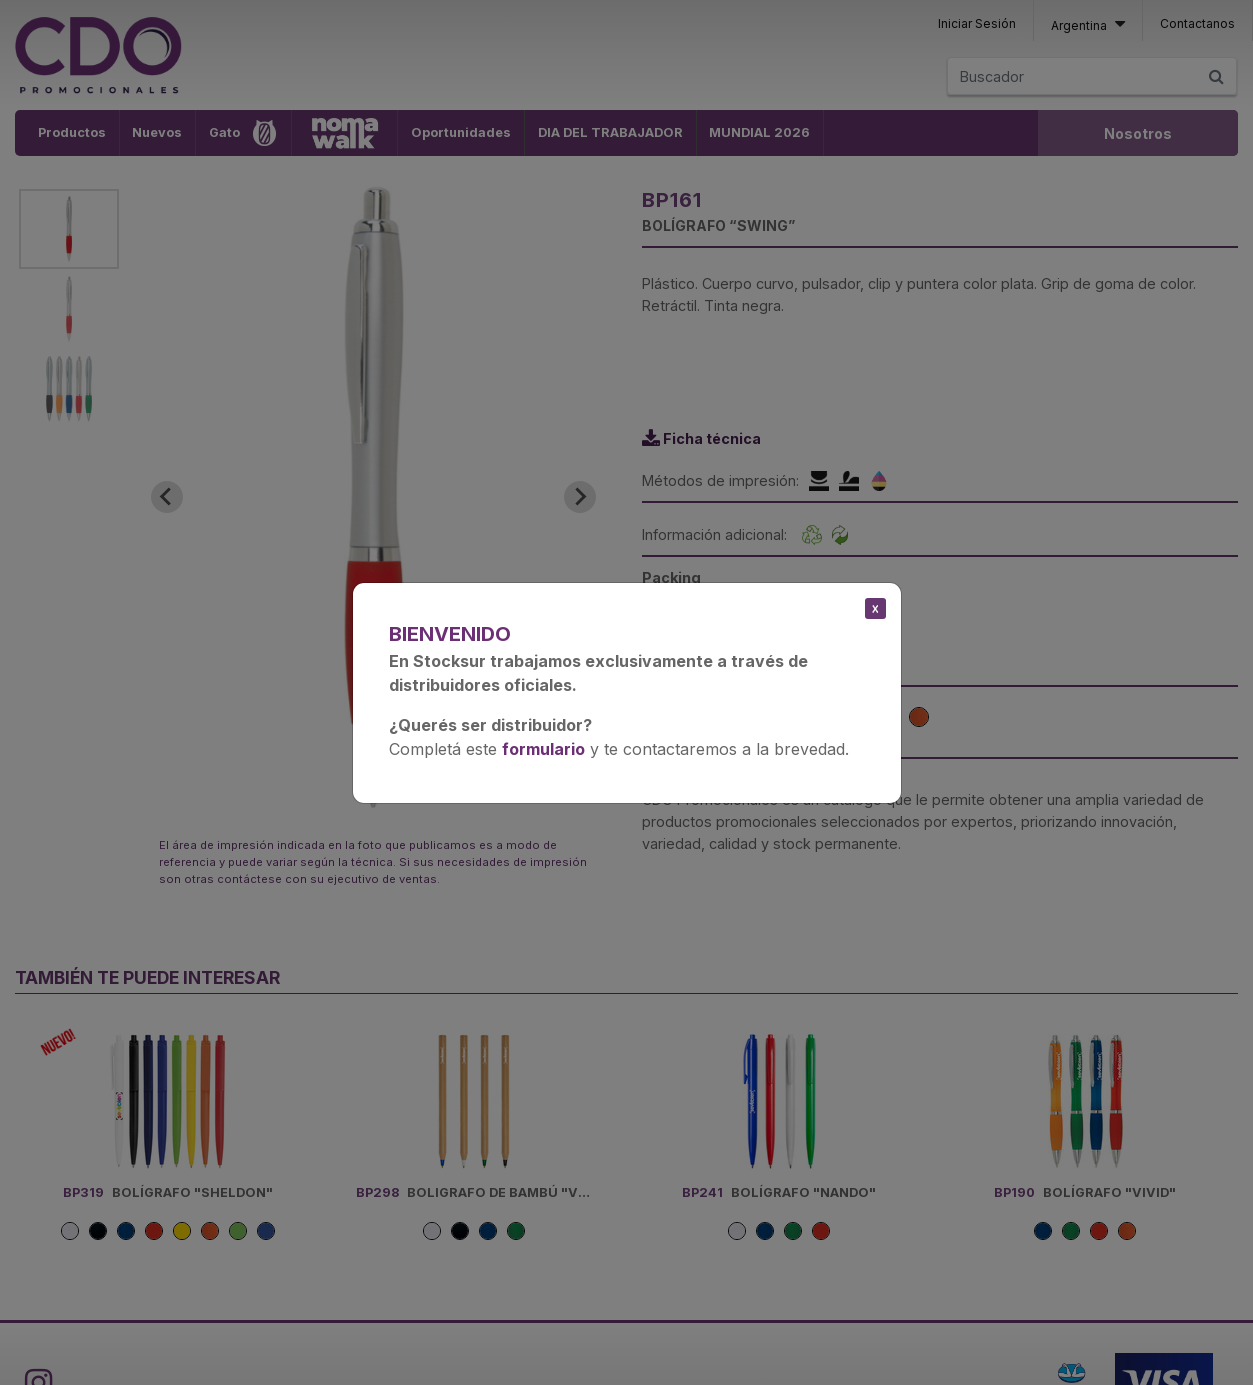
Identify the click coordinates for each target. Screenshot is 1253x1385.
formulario (543, 749)
